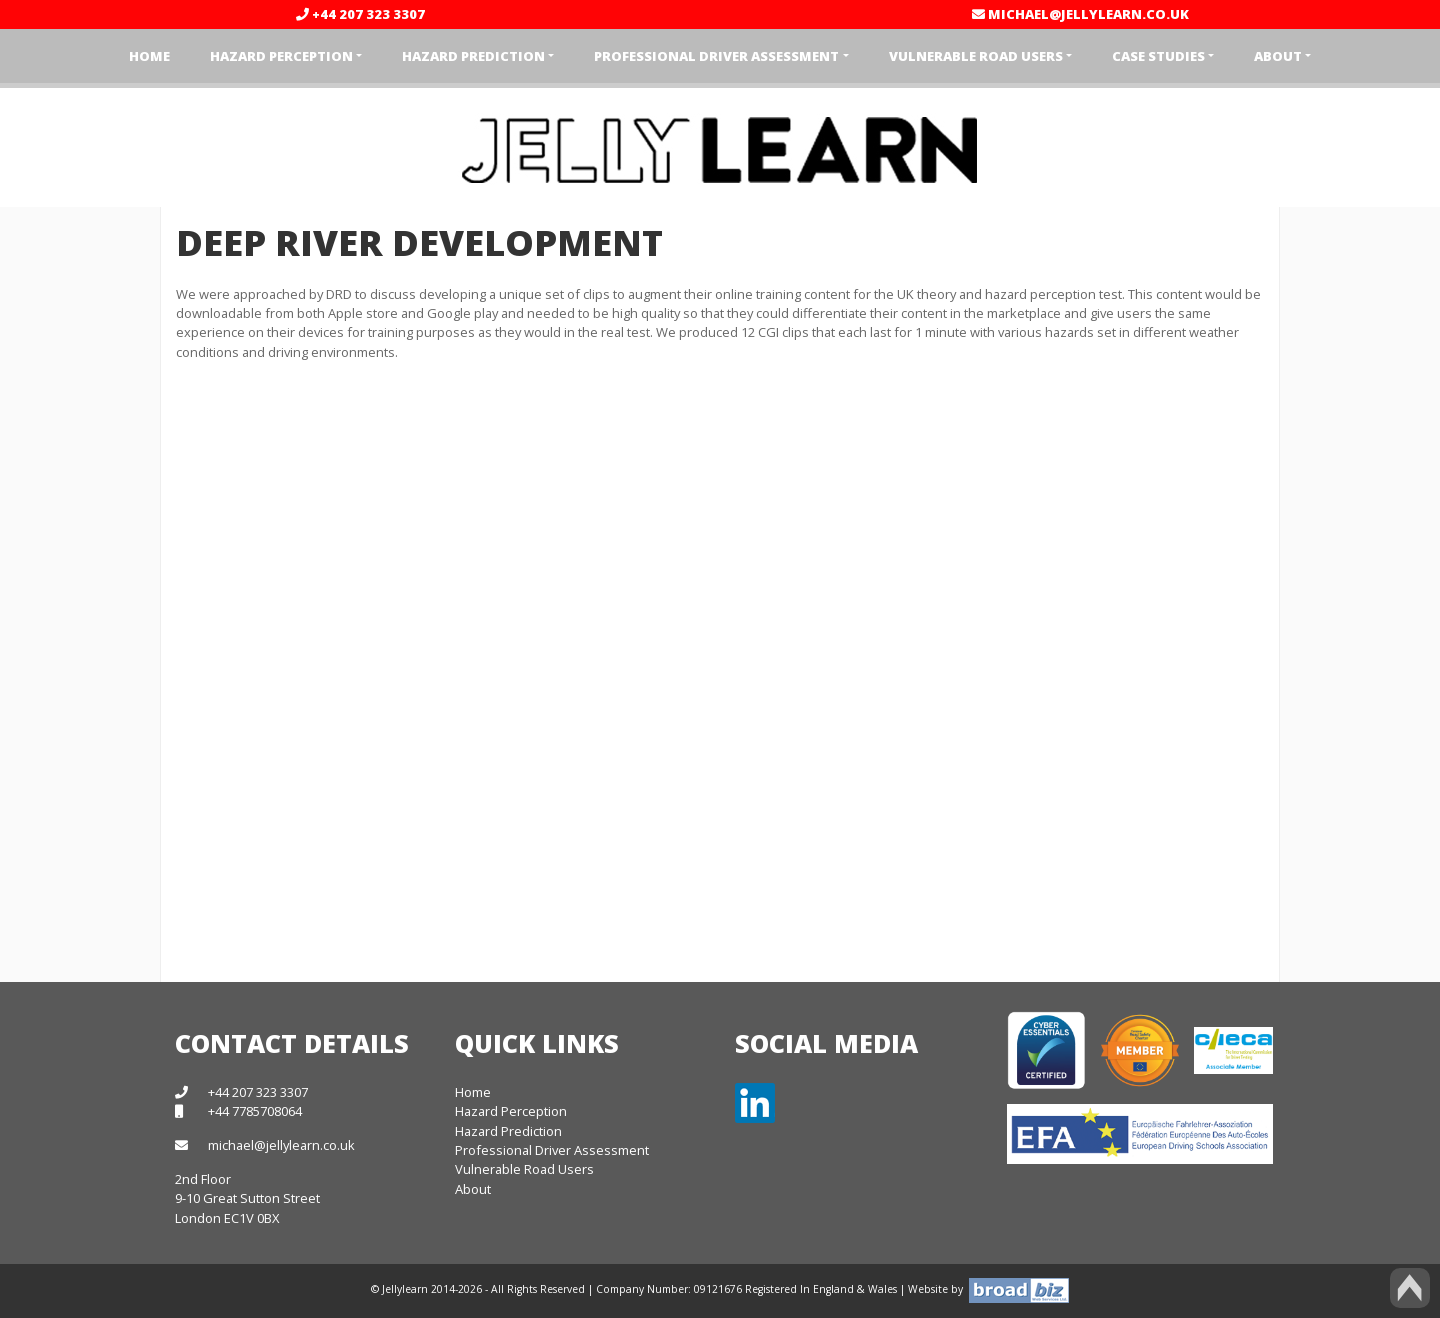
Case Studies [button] (1158, 56)
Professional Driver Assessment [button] (716, 56)
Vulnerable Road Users (524, 1169)
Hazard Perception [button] (281, 56)
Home (149, 56)
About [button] (1278, 56)
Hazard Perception (511, 1111)
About (473, 1189)
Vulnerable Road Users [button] (976, 56)
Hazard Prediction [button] (473, 56)
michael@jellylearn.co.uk (1080, 14)
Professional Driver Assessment (552, 1150)
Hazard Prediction (508, 1131)
